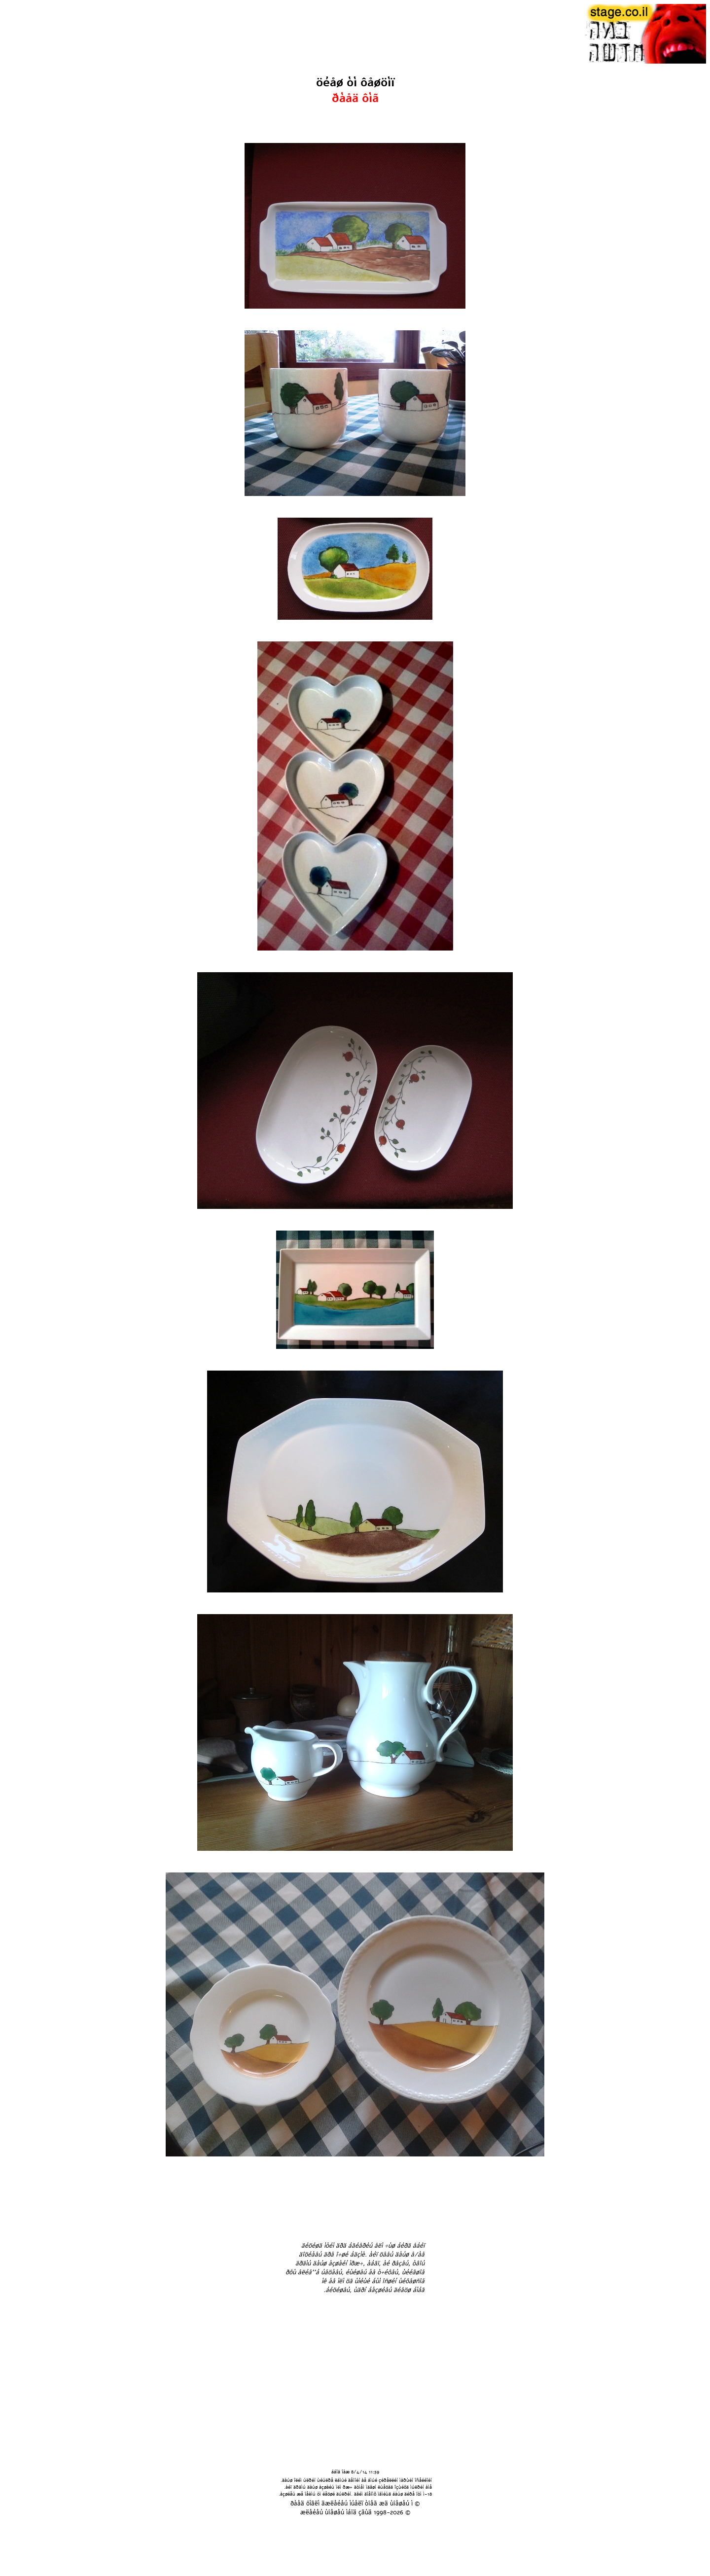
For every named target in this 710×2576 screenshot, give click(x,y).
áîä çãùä (360, 2512)
